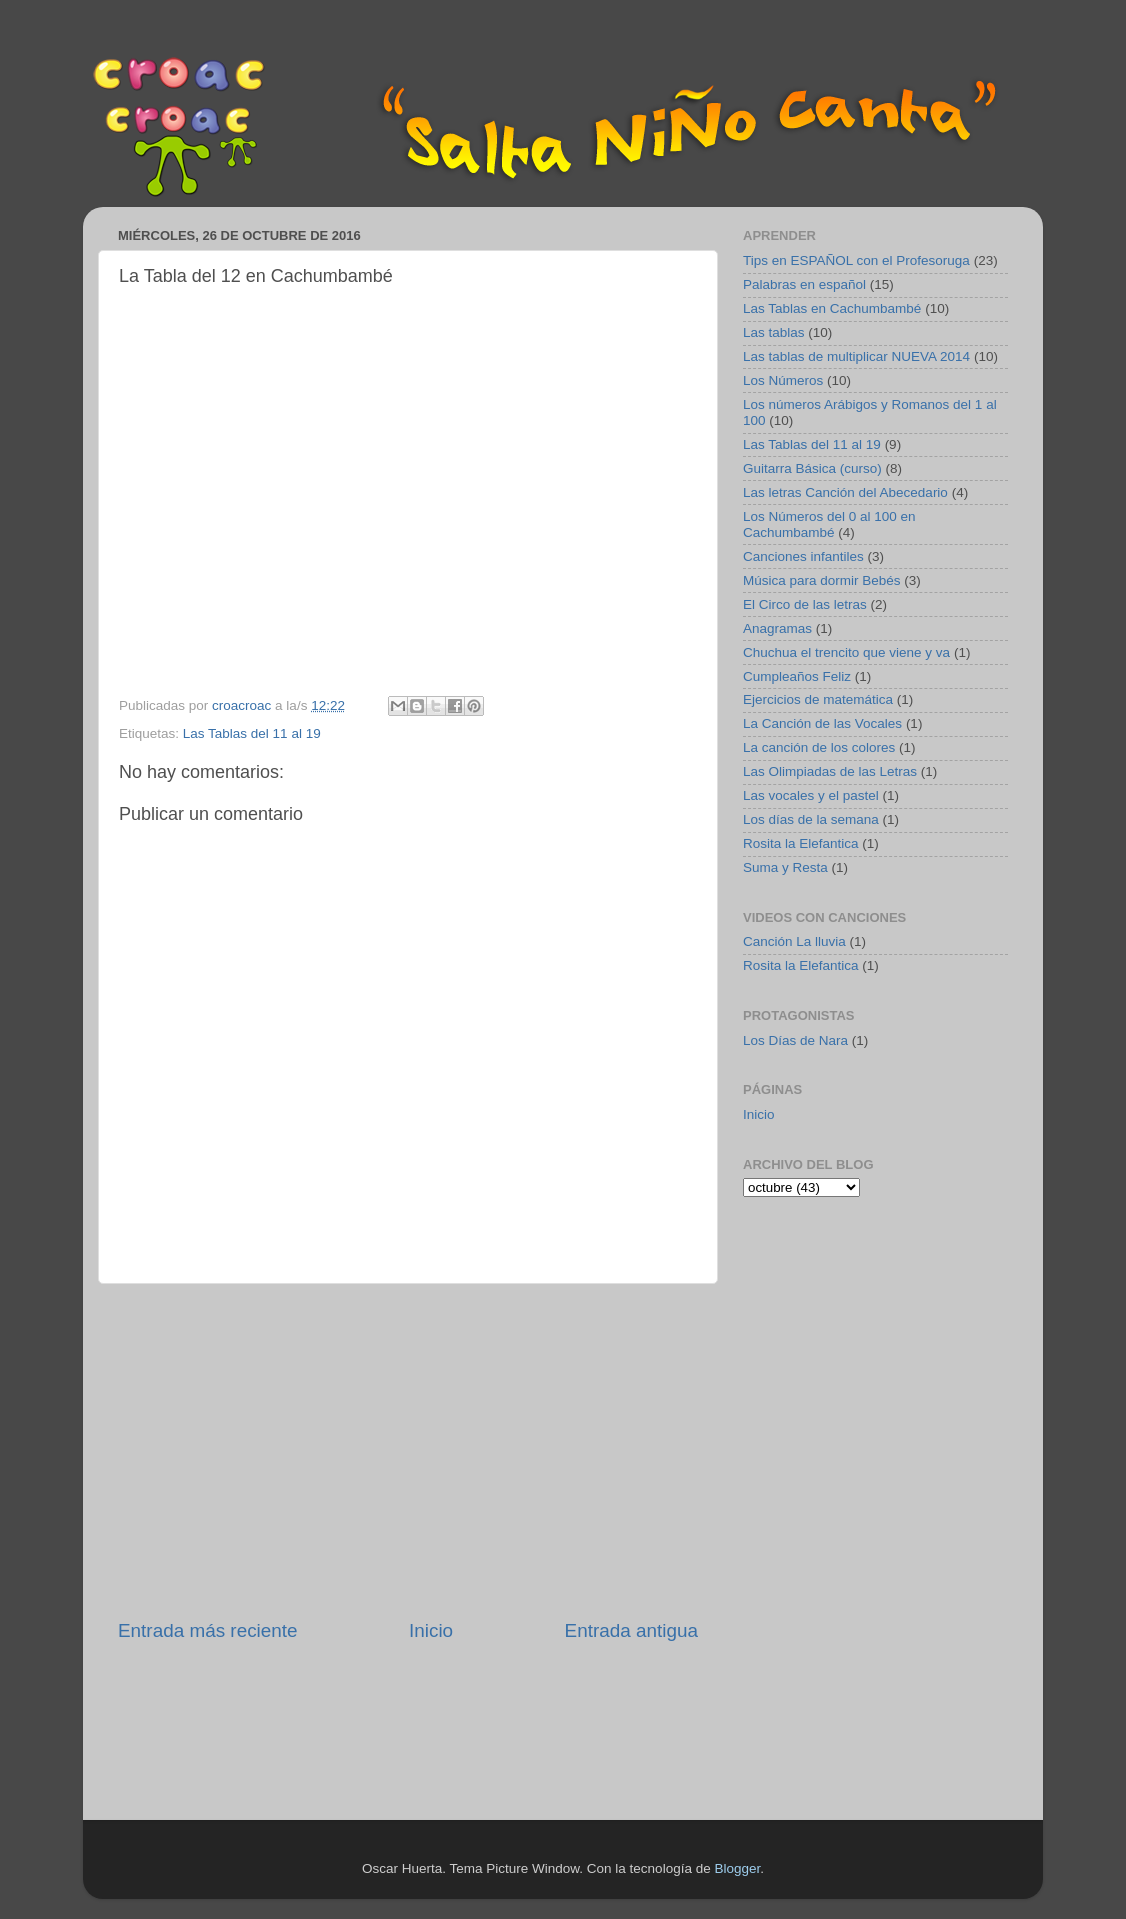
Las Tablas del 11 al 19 (252, 733)
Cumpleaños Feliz (797, 676)
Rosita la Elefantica (801, 843)
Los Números (783, 380)
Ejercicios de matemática (818, 699)
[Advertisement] (408, 1451)
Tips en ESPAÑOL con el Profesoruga (856, 260)
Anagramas (777, 628)
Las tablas (774, 332)
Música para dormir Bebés (822, 580)
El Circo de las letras (805, 604)
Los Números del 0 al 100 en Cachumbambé (829, 524)
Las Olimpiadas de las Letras (830, 771)
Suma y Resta (785, 867)
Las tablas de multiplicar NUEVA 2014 (856, 356)
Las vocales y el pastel (811, 795)
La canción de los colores (819, 747)
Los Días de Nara (795, 1040)
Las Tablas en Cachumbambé (832, 308)
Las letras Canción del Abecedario (845, 492)
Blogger (737, 1868)
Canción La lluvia (794, 941)
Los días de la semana (811, 819)
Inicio (431, 1630)
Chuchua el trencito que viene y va (846, 652)
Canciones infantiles (803, 556)
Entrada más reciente (208, 1630)
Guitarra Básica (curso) (812, 468)
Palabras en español (804, 284)
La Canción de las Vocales (822, 723)
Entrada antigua (631, 1630)
